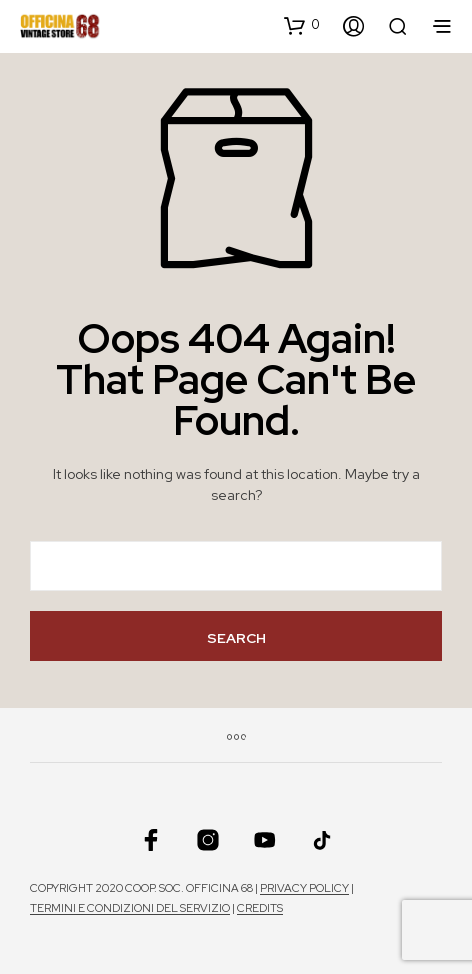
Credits (260, 908)
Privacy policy (304, 888)
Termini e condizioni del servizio (130, 908)
